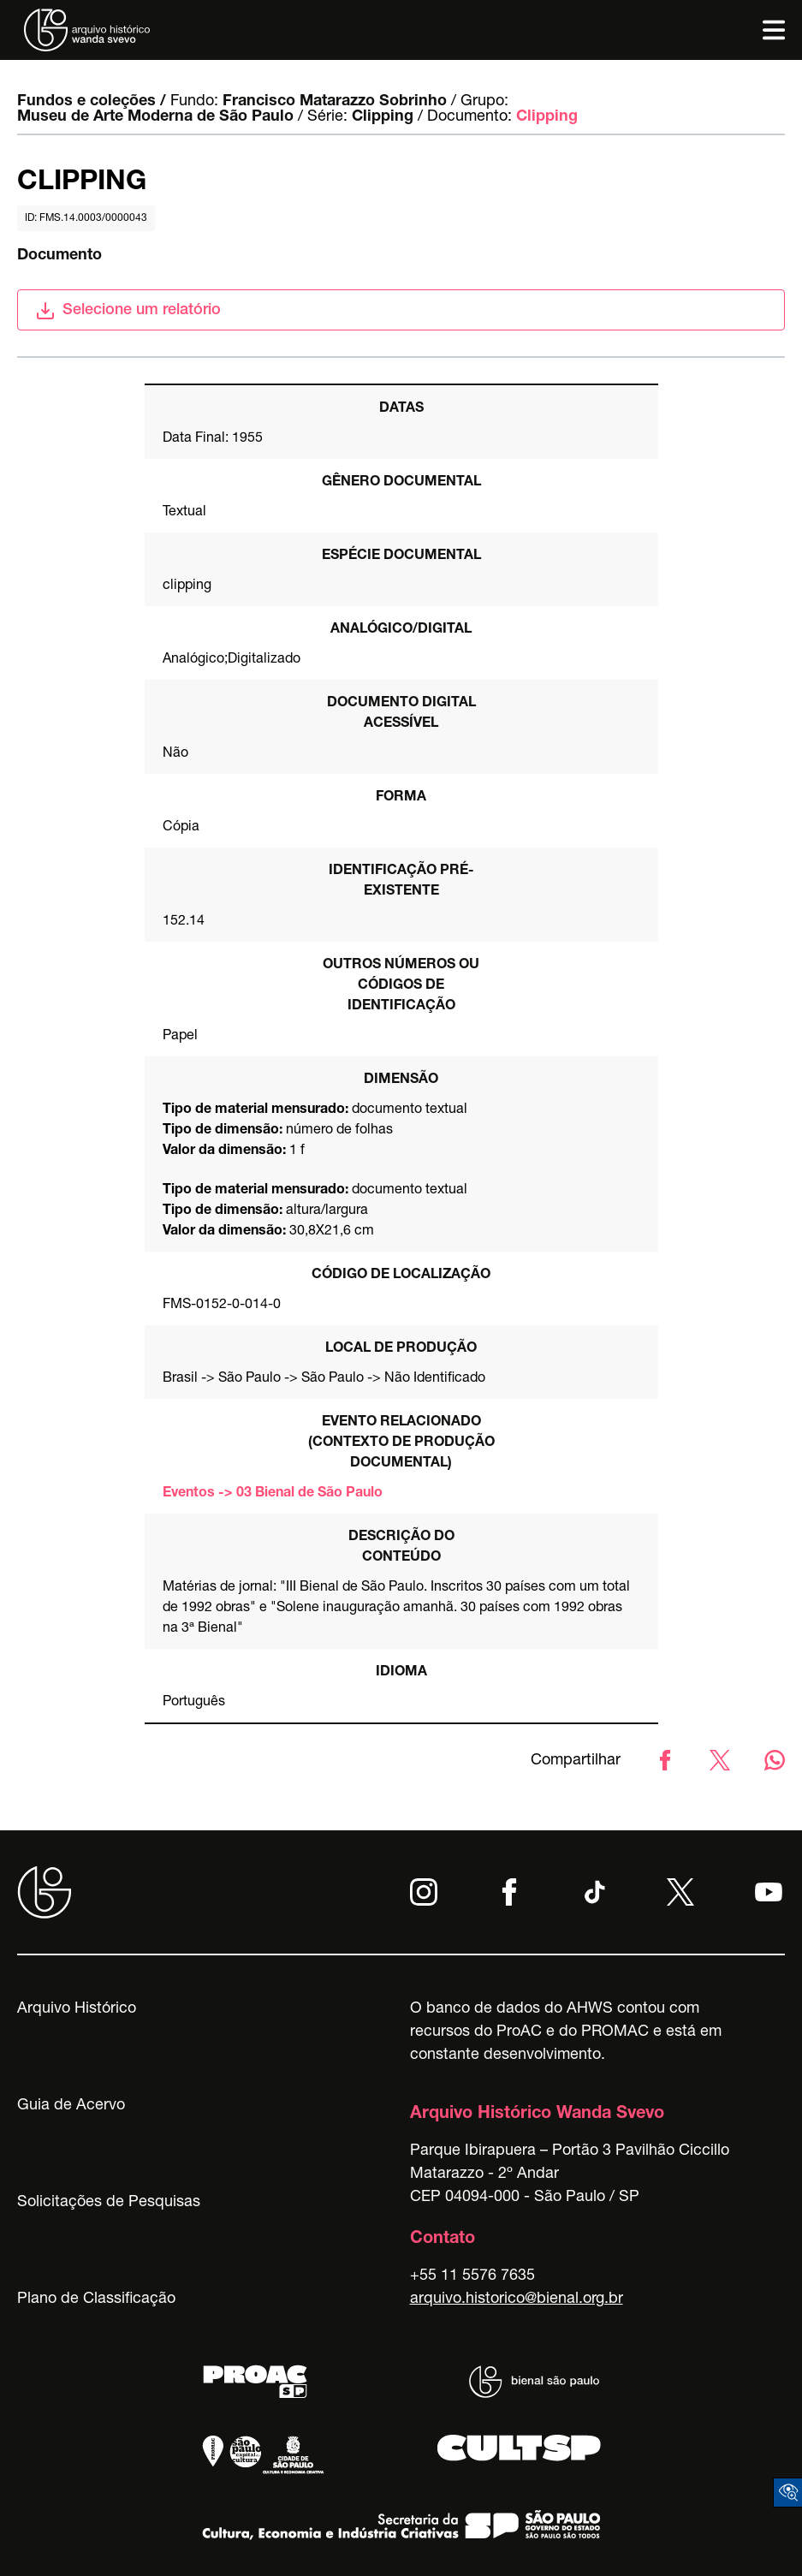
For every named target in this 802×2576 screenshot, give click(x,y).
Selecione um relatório (128, 310)
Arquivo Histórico (76, 2009)
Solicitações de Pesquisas (108, 2202)
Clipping (382, 117)
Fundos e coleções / (91, 102)
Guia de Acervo (71, 2106)
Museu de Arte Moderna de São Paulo (155, 117)
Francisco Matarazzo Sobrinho (335, 102)
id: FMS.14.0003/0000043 (86, 218)
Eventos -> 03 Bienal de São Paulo (273, 1494)
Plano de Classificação (96, 2299)
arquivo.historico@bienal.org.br (516, 2299)
